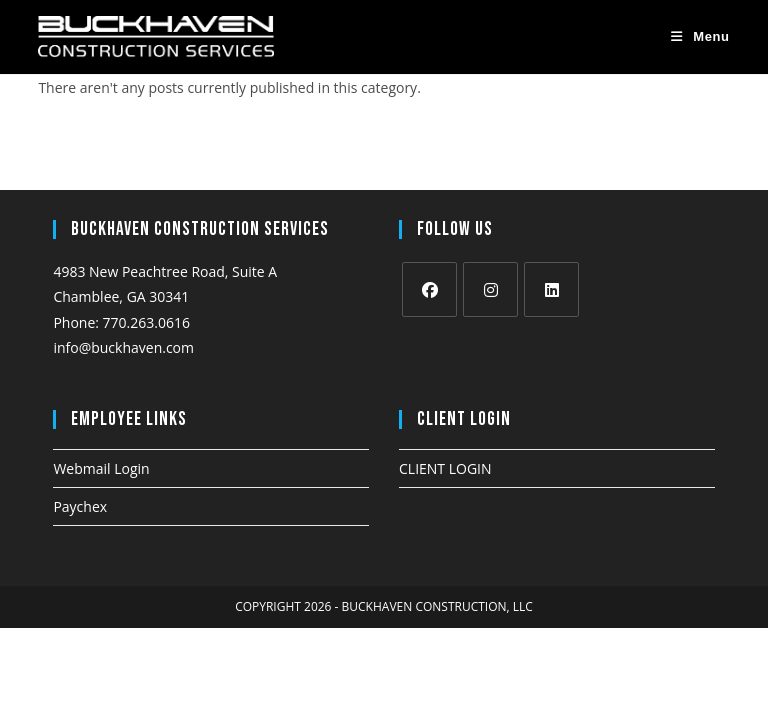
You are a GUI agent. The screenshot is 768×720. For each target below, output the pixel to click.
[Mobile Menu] (700, 36)
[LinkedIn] (551, 289)
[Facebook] (429, 289)
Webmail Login (101, 468)
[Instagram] (490, 289)
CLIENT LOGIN (445, 468)
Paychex (80, 506)
